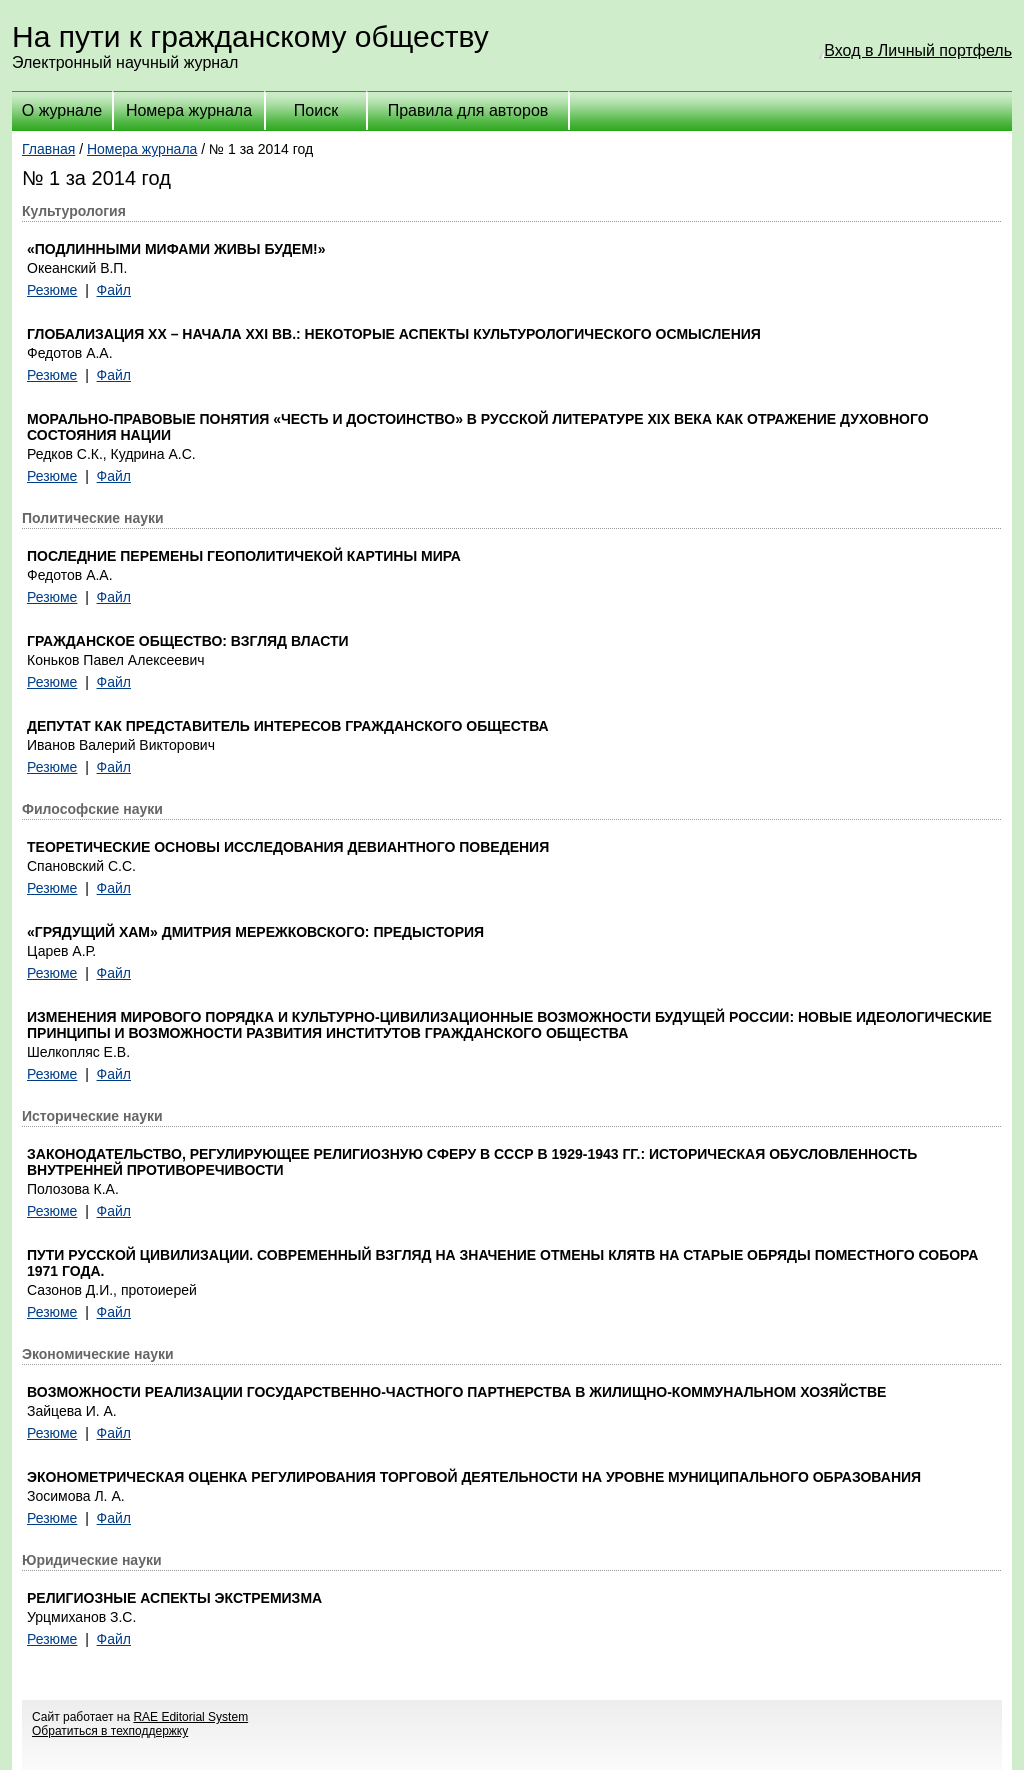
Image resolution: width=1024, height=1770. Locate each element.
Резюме (52, 290)
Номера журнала (189, 110)
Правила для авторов (468, 110)
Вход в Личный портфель (918, 50)
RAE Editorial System (190, 1717)
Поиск (316, 110)
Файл (114, 290)
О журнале (62, 110)
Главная (48, 149)
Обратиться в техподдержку (110, 1731)
